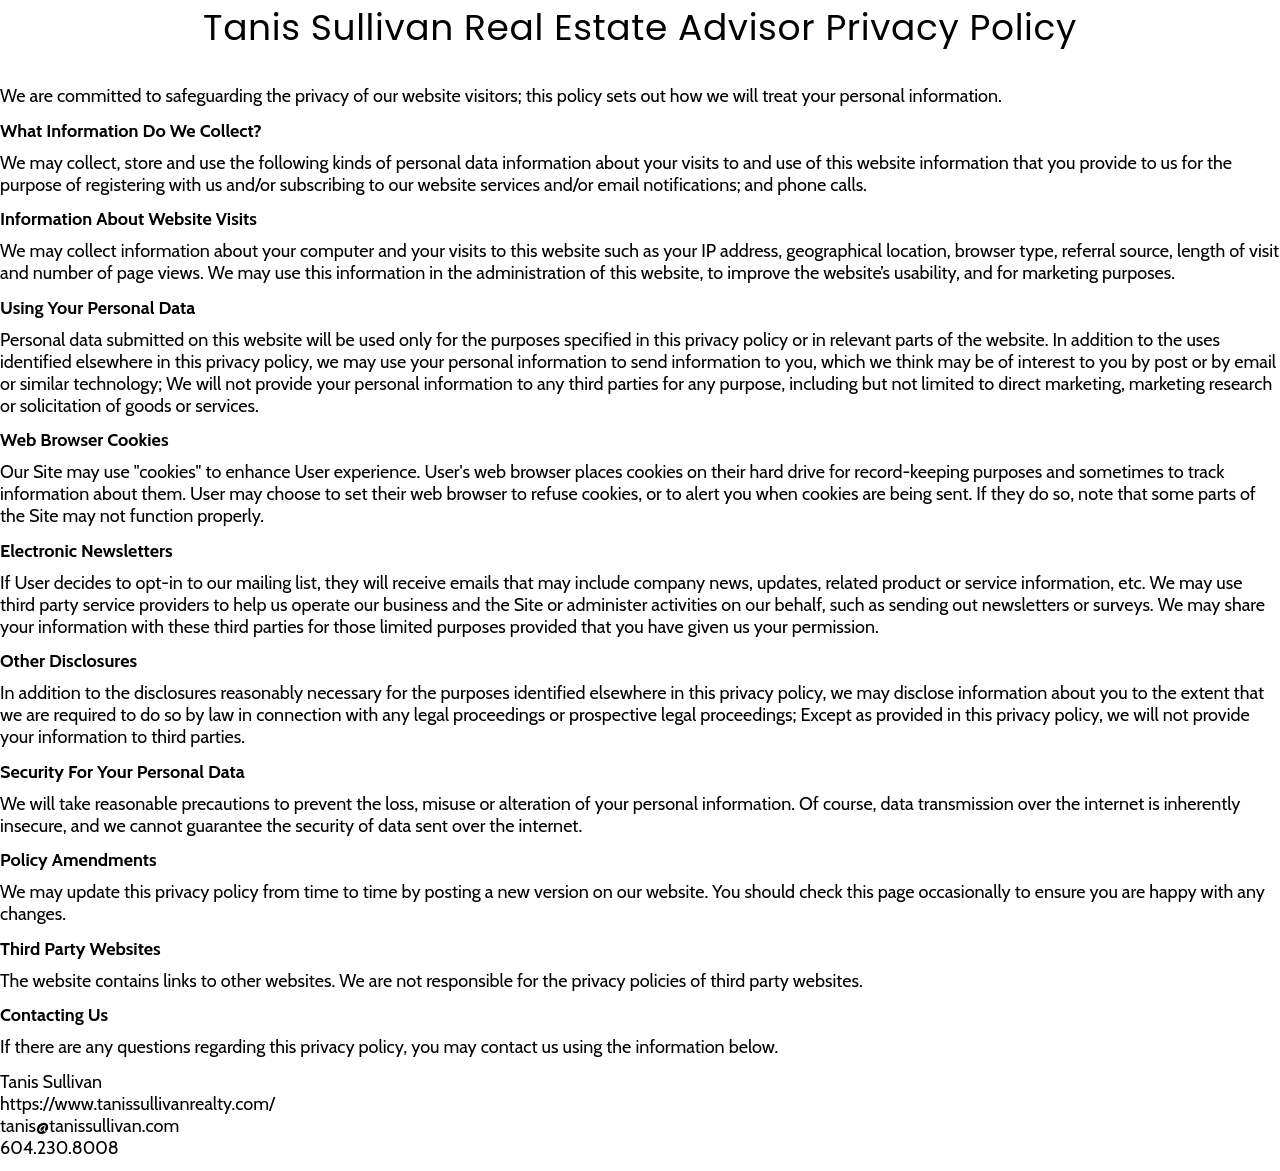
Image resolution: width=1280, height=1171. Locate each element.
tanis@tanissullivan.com (89, 1126)
